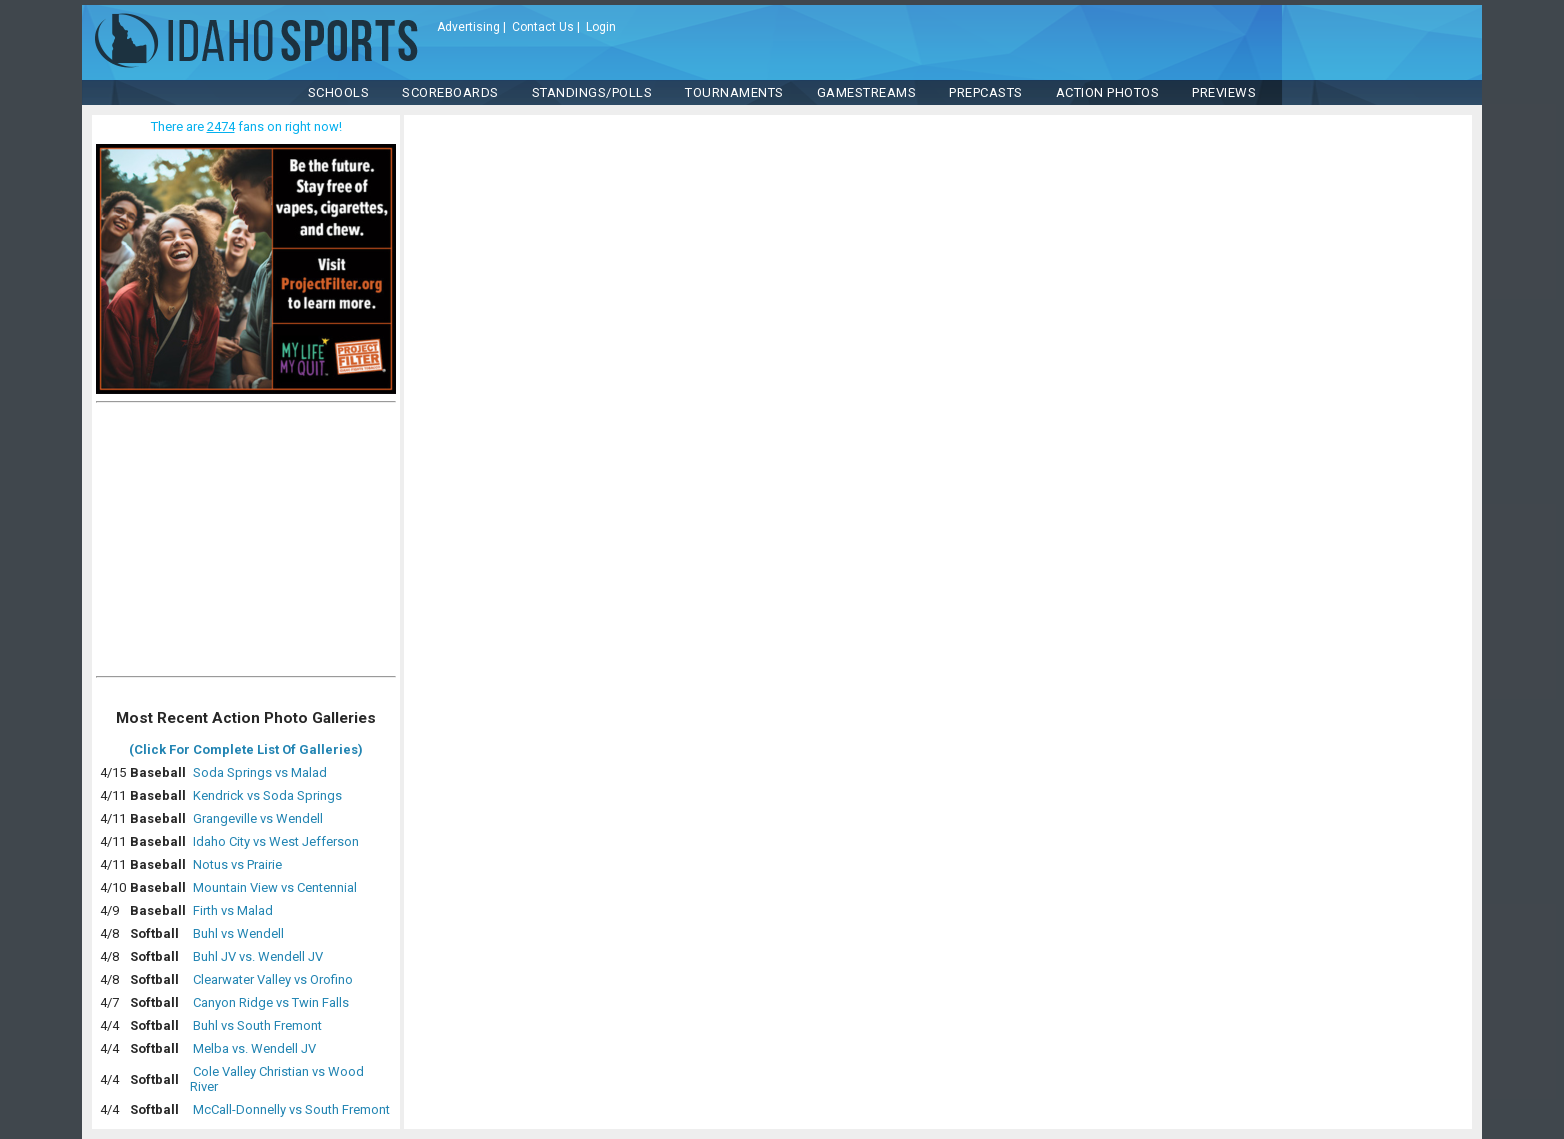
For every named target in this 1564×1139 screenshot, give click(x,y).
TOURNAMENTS (734, 92)
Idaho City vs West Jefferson (276, 841)
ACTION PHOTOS (1108, 92)
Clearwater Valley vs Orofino (273, 979)
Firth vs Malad (233, 910)
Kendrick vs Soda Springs (267, 795)
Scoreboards (450, 92)
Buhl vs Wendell (238, 933)
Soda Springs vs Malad (260, 772)
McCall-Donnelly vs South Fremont (291, 1109)
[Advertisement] (246, 544)
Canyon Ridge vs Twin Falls (271, 1002)
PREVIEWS (1224, 92)
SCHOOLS (339, 92)
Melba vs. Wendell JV (254, 1048)
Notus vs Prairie (237, 864)
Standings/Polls (592, 92)
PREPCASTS (986, 92)
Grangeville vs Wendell (258, 818)
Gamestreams (867, 92)
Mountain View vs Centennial (275, 887)
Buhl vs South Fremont (257, 1025)
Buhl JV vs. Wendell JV (258, 956)
